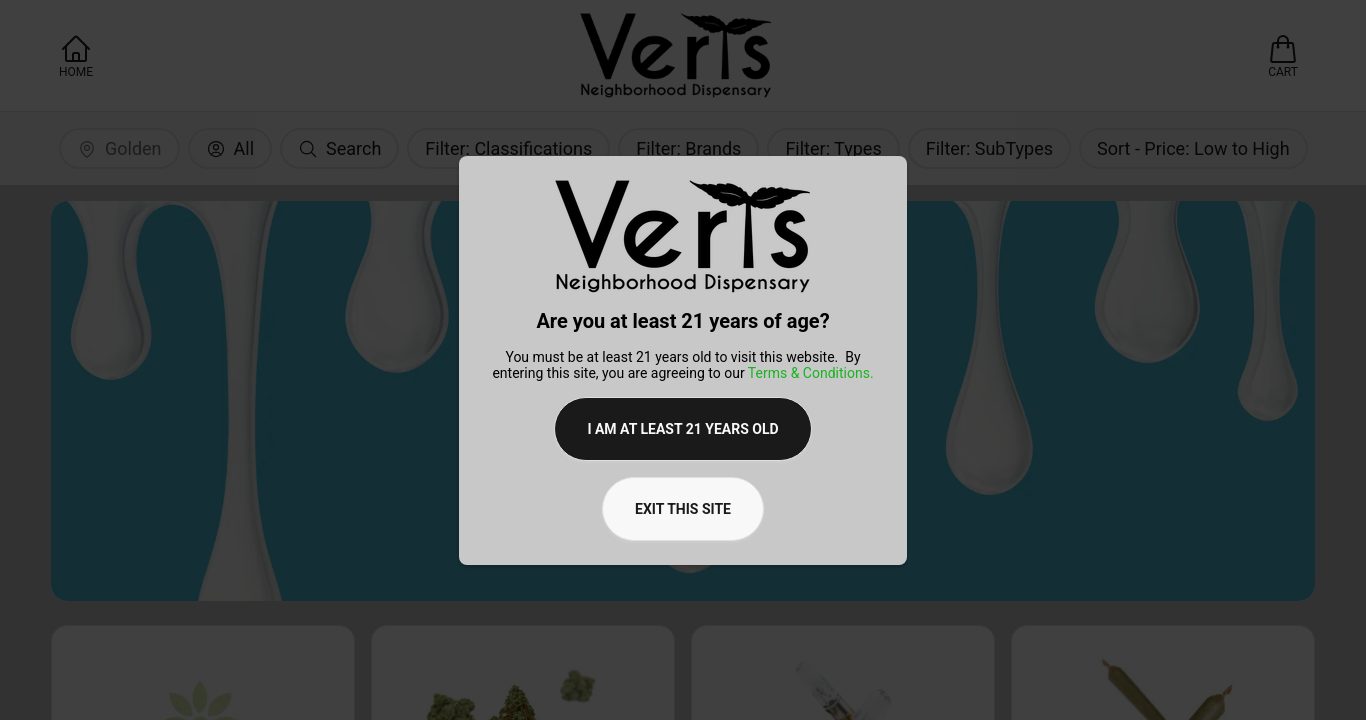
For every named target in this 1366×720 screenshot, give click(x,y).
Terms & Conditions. (811, 373)
